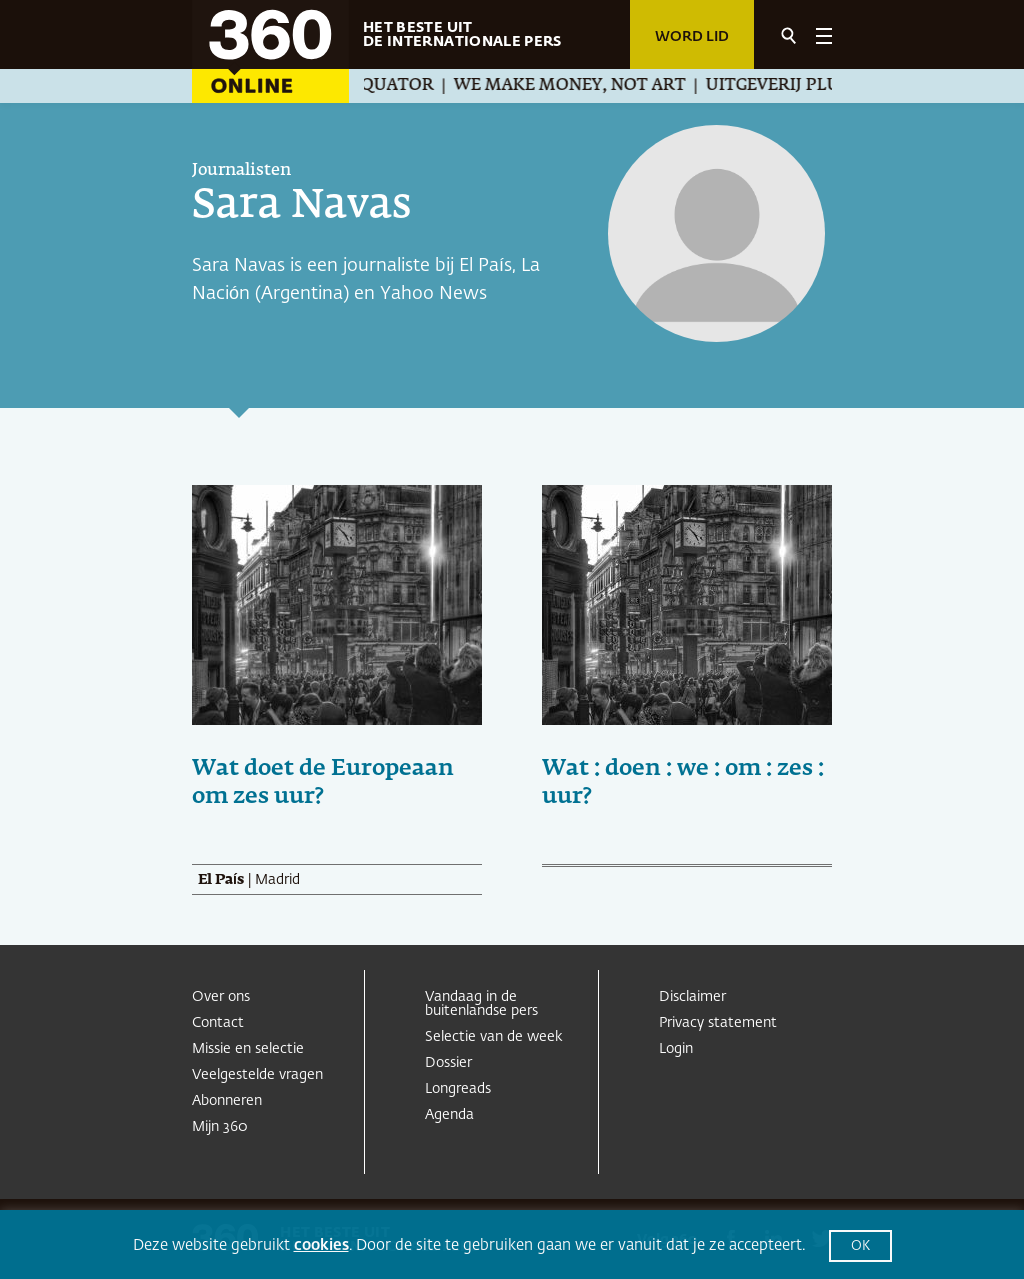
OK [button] (860, 1246)
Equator (401, 86)
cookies (321, 1245)
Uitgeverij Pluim (793, 86)
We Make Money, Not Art (579, 86)
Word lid (692, 37)
